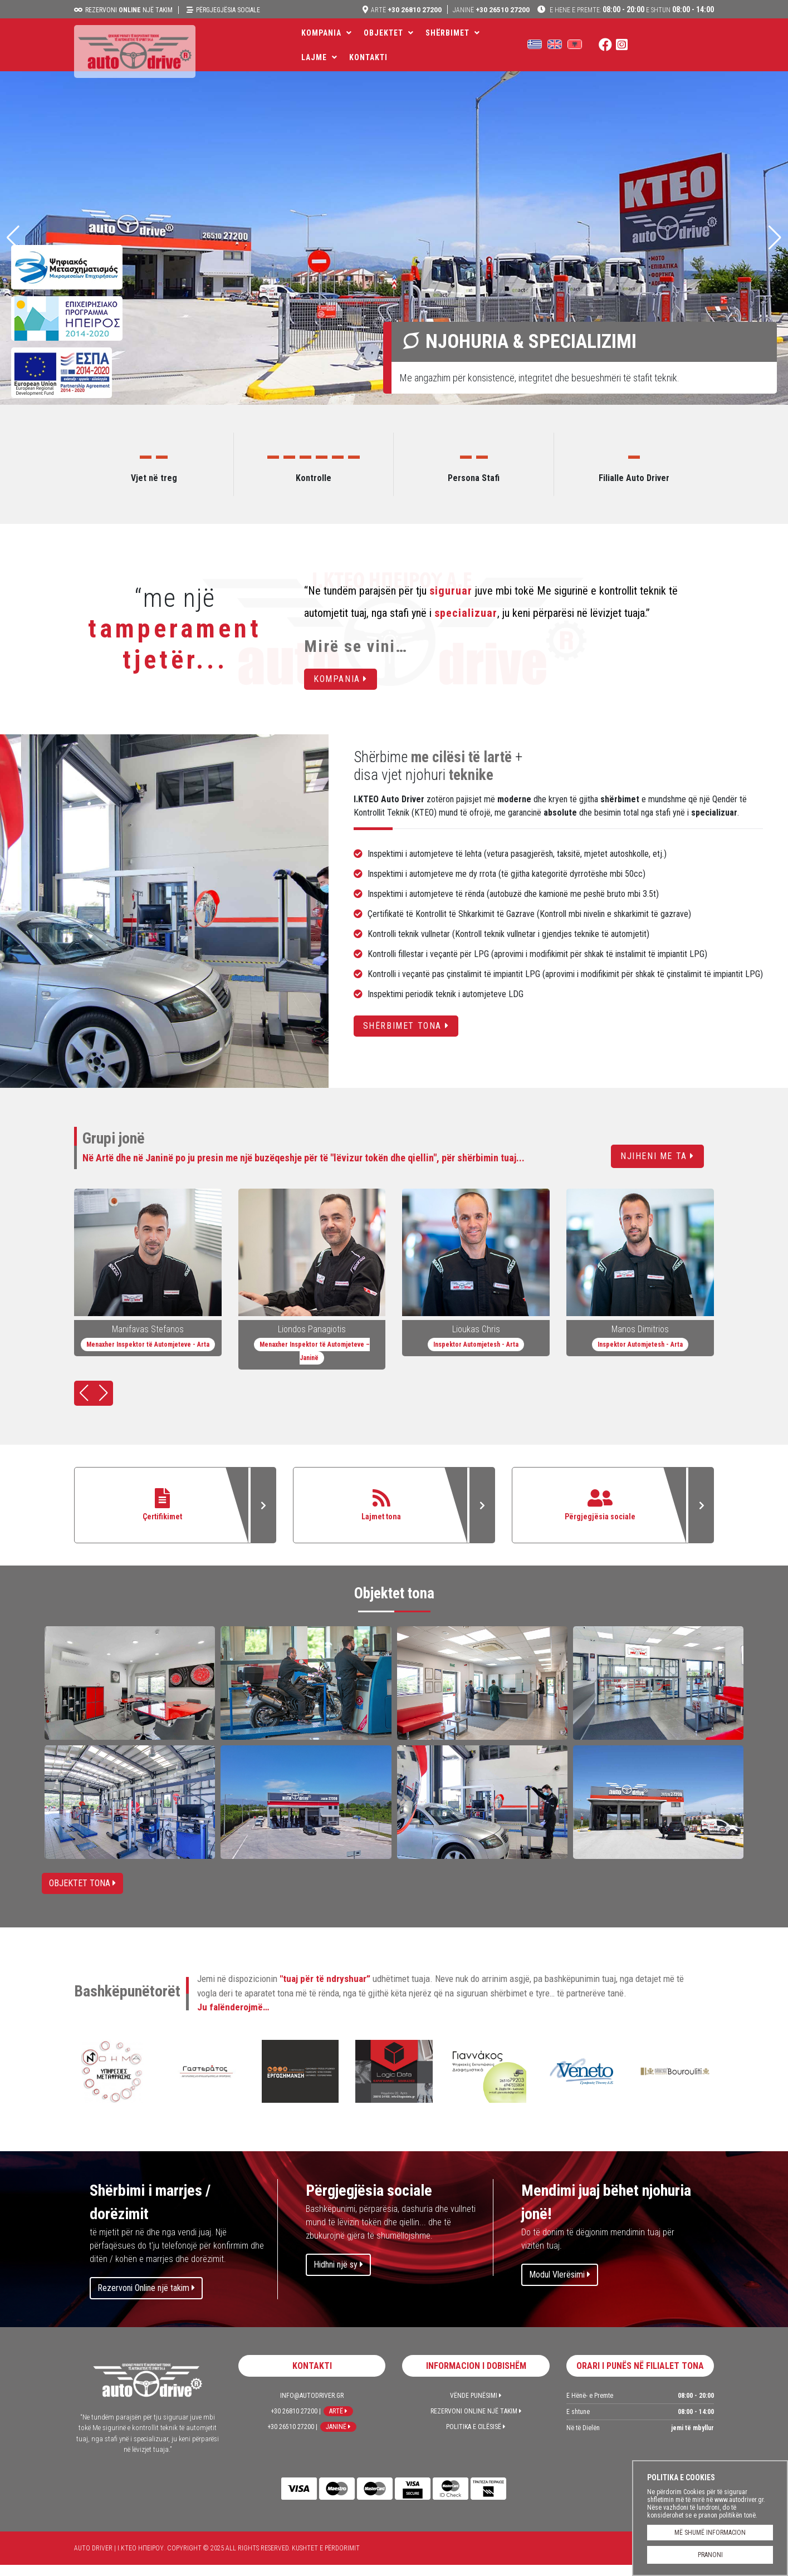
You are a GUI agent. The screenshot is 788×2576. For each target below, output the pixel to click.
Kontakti (559, 45)
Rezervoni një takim (129, 10)
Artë (338, 2422)
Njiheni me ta (657, 1156)
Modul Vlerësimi (559, 2285)
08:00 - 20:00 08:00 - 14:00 (631, 9)
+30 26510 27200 (491, 9)
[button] (774, 237)
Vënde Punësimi (476, 2407)
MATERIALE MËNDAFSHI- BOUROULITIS (675, 2083)
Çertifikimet (175, 1511)
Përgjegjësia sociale (228, 10)
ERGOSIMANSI (300, 2083)
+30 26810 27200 (405, 9)
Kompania (321, 45)
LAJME (504, 45)
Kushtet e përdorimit (326, 2559)
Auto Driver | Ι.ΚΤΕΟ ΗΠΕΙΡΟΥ (143, 60)
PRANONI (710, 2555)
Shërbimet (447, 45)
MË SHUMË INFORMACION (710, 2532)
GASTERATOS (206, 2083)
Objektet (383, 45)
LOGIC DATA (393, 2083)
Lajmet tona (394, 1511)
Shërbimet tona (406, 1025)
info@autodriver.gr (312, 2407)
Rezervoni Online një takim (146, 2299)
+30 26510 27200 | (292, 2438)
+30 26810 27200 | (296, 2422)
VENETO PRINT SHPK (581, 2083)
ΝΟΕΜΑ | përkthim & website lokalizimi (112, 2083)
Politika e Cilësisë (476, 2438)
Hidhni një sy (338, 2275)
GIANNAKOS (487, 2083)
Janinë (338, 2438)
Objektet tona (82, 1894)
